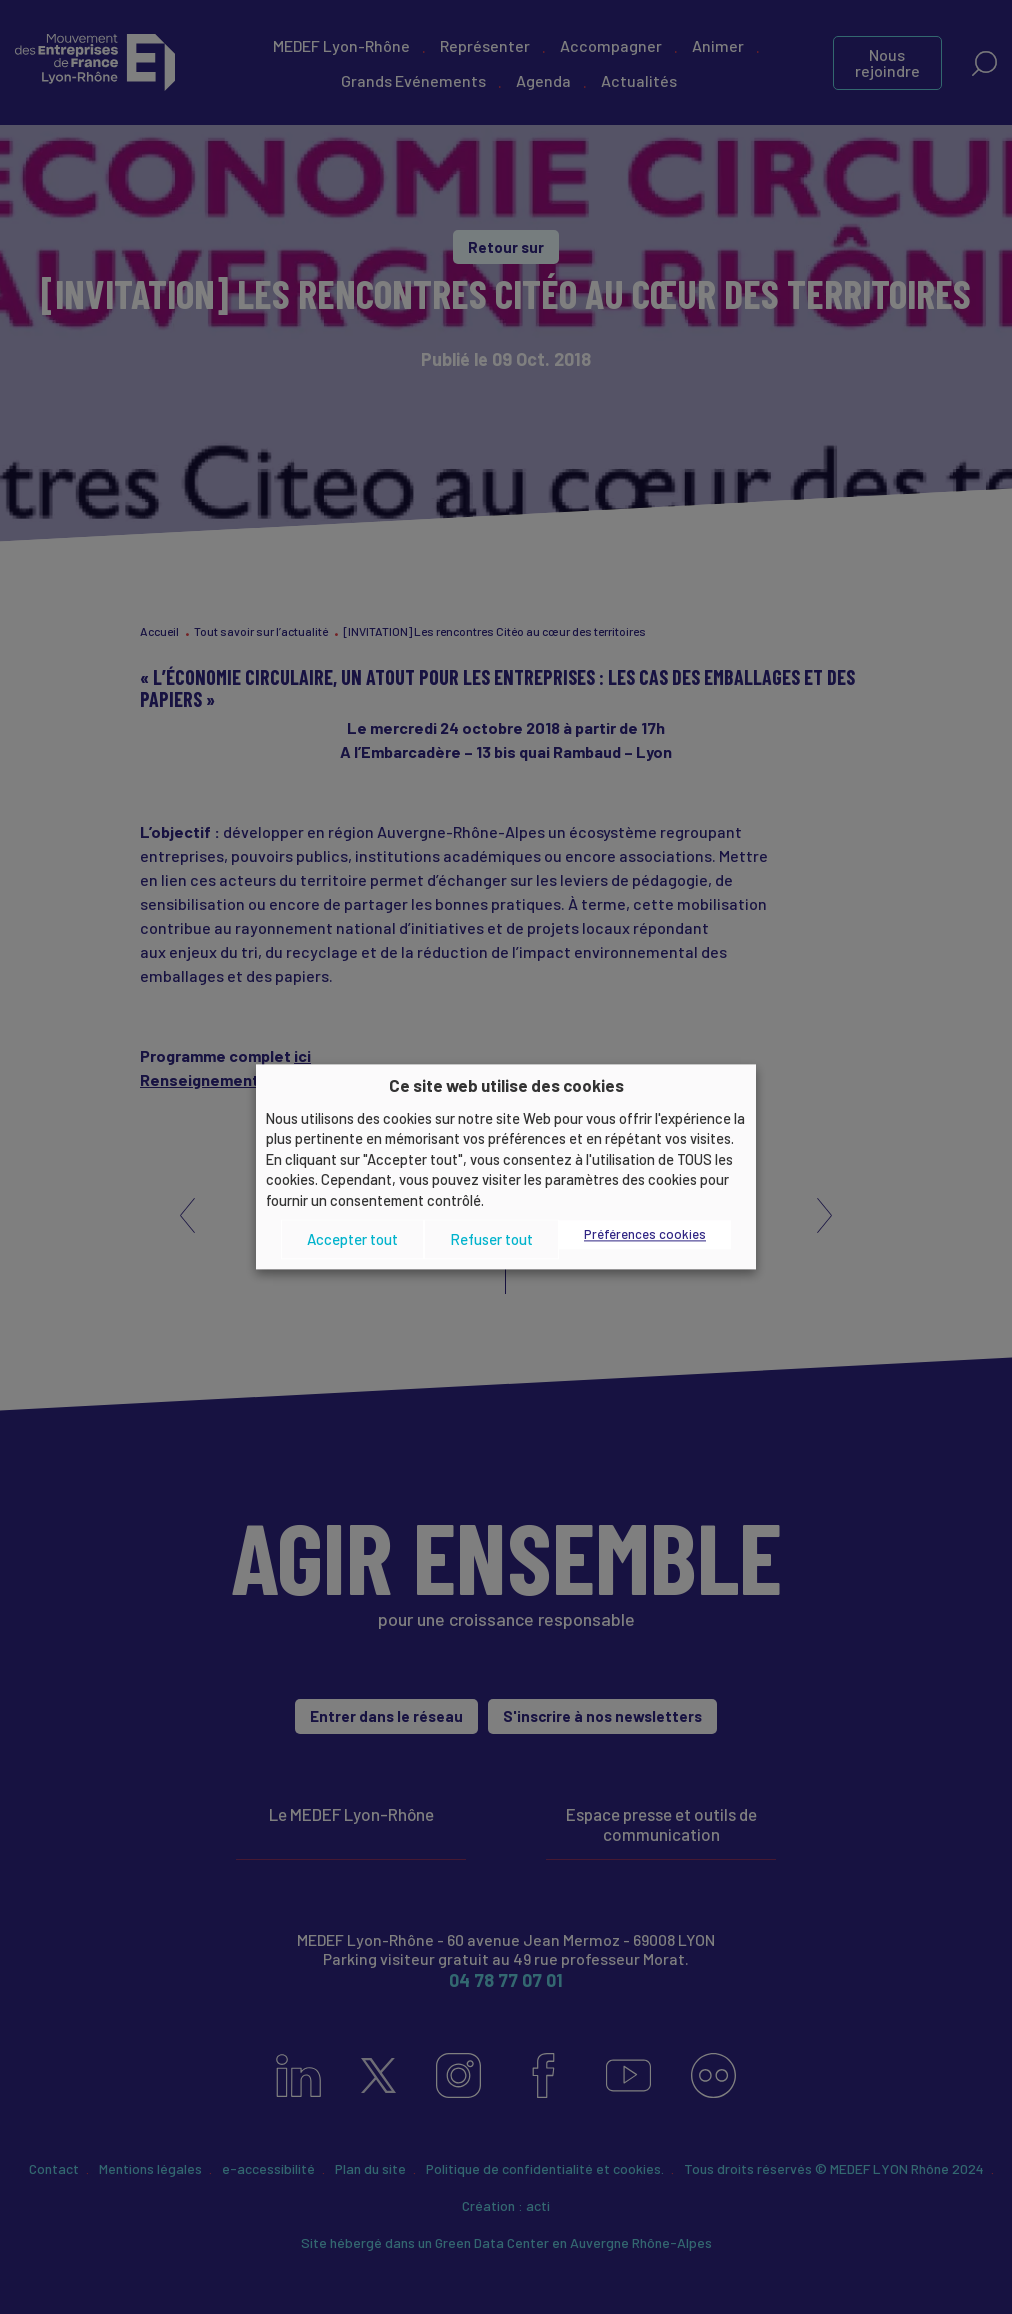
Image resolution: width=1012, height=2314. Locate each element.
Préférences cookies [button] (645, 1235)
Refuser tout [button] (491, 1239)
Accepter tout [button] (352, 1239)
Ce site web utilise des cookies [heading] (506, 1085)
